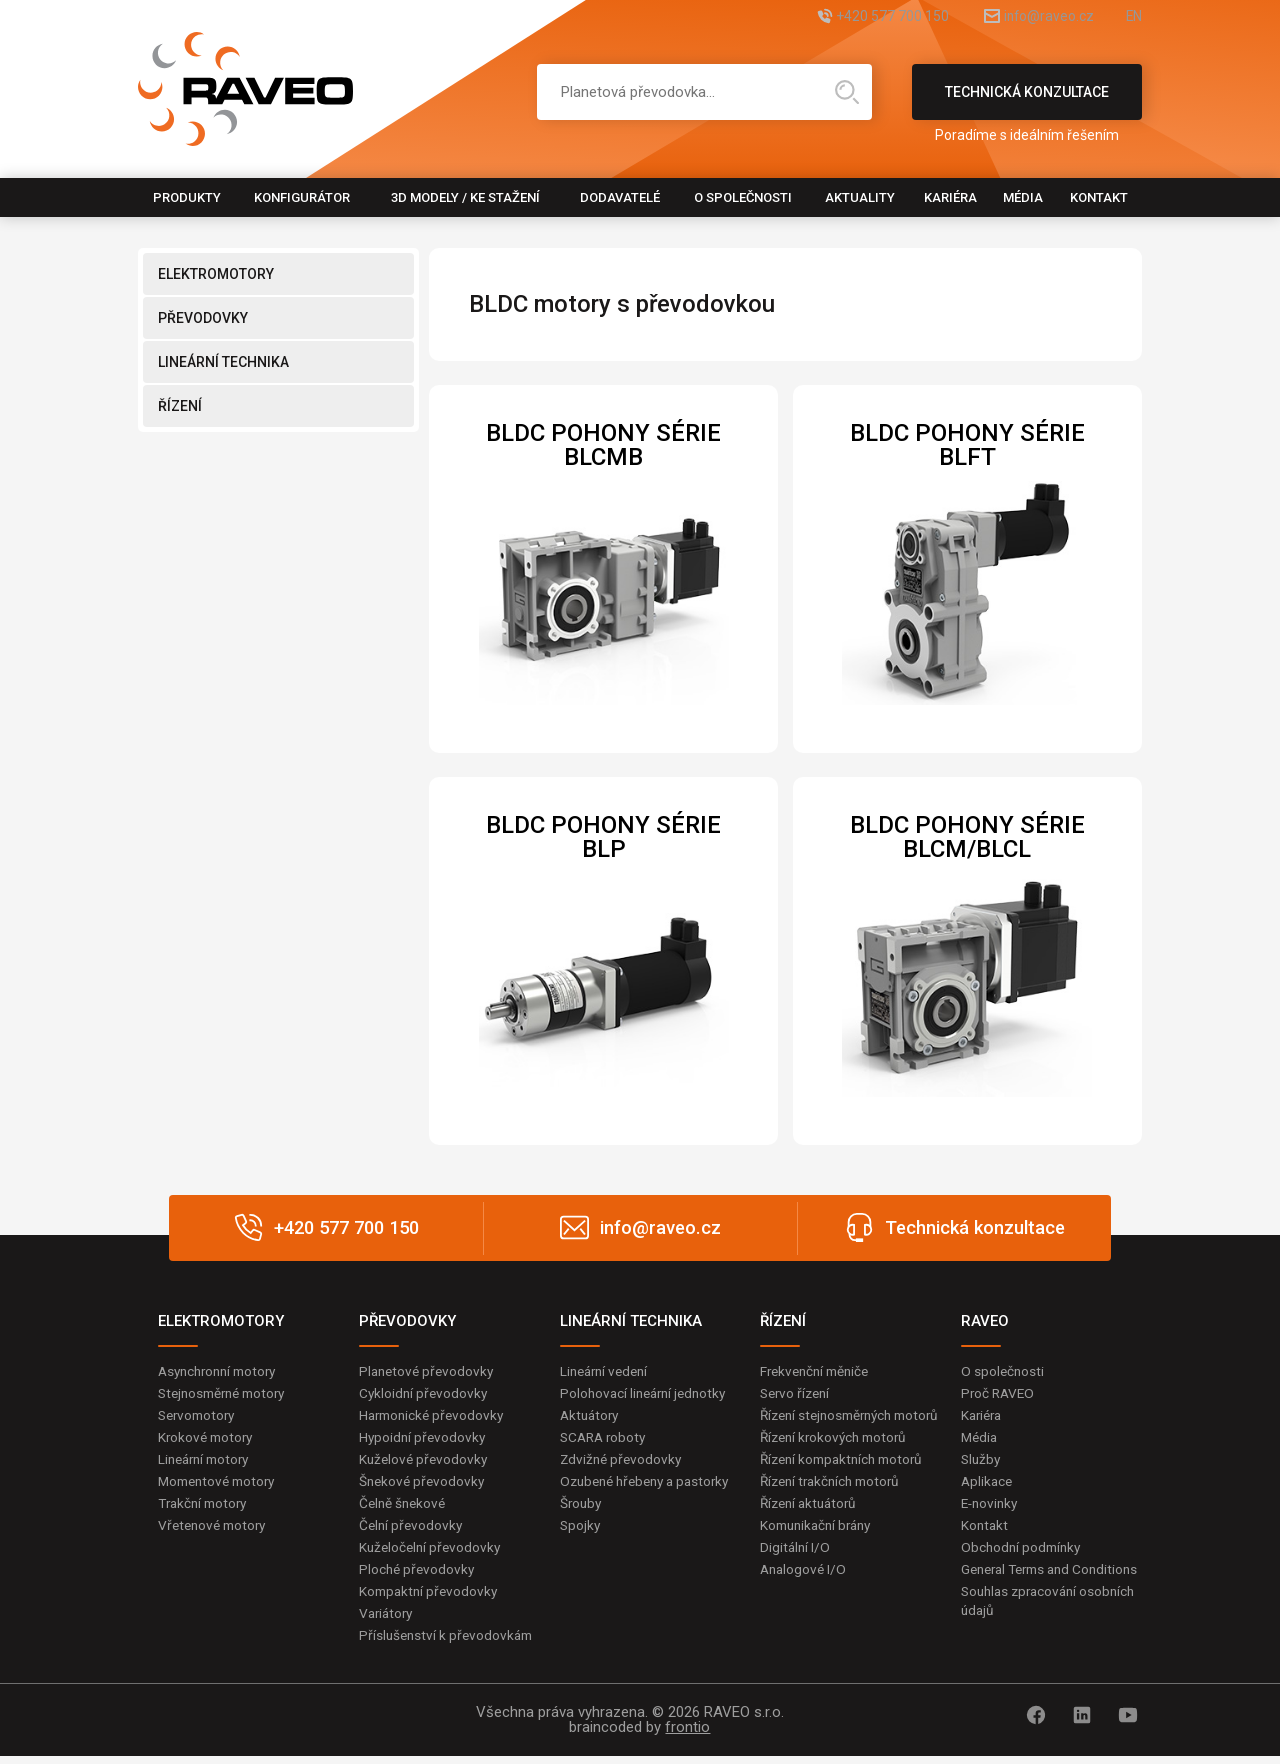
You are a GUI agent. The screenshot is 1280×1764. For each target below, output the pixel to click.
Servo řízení (797, 1394)
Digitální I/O (796, 1571)
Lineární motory (207, 1461)
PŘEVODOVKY (203, 318)
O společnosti (743, 197)
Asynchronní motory (222, 1371)
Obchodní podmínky (1023, 1552)
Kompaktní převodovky (431, 1597)
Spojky (581, 1549)
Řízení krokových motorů (838, 1458)
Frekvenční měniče (818, 1371)
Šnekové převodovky (424, 1484)
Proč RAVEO (999, 1394)
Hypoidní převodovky (424, 1439)
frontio (687, 1735)
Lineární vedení (607, 1371)
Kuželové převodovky (425, 1461)
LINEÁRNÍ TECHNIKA (223, 362)
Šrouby (582, 1526)
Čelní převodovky (412, 1529)
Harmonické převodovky (435, 1416)
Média (1023, 197)
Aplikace (988, 1484)
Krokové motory (208, 1439)
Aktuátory (591, 1416)
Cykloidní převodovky (425, 1394)
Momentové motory (221, 1484)
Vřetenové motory (215, 1529)
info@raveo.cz (1026, 17)
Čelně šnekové (404, 1507)
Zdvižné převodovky (623, 1461)
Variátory (388, 1620)
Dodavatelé (620, 197)
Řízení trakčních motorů (835, 1504)
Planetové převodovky (429, 1371)
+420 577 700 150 (845, 17)
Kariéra (950, 197)
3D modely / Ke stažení (465, 197)
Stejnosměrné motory (227, 1394)
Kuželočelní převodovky (432, 1552)
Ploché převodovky (418, 1574)
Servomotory (199, 1416)
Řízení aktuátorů (812, 1526)
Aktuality (860, 197)
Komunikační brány (820, 1549)
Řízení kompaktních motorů (847, 1481)
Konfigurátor (302, 197)
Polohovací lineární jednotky (647, 1394)
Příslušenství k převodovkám (449, 1642)
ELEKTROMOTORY (216, 274)
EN (1133, 17)
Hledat (847, 92)
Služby (982, 1461)
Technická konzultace (1027, 102)
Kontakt (1099, 197)
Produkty (187, 197)
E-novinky (991, 1507)
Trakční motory (205, 1507)
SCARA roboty (605, 1439)
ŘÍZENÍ (180, 406)
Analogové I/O (805, 1594)
